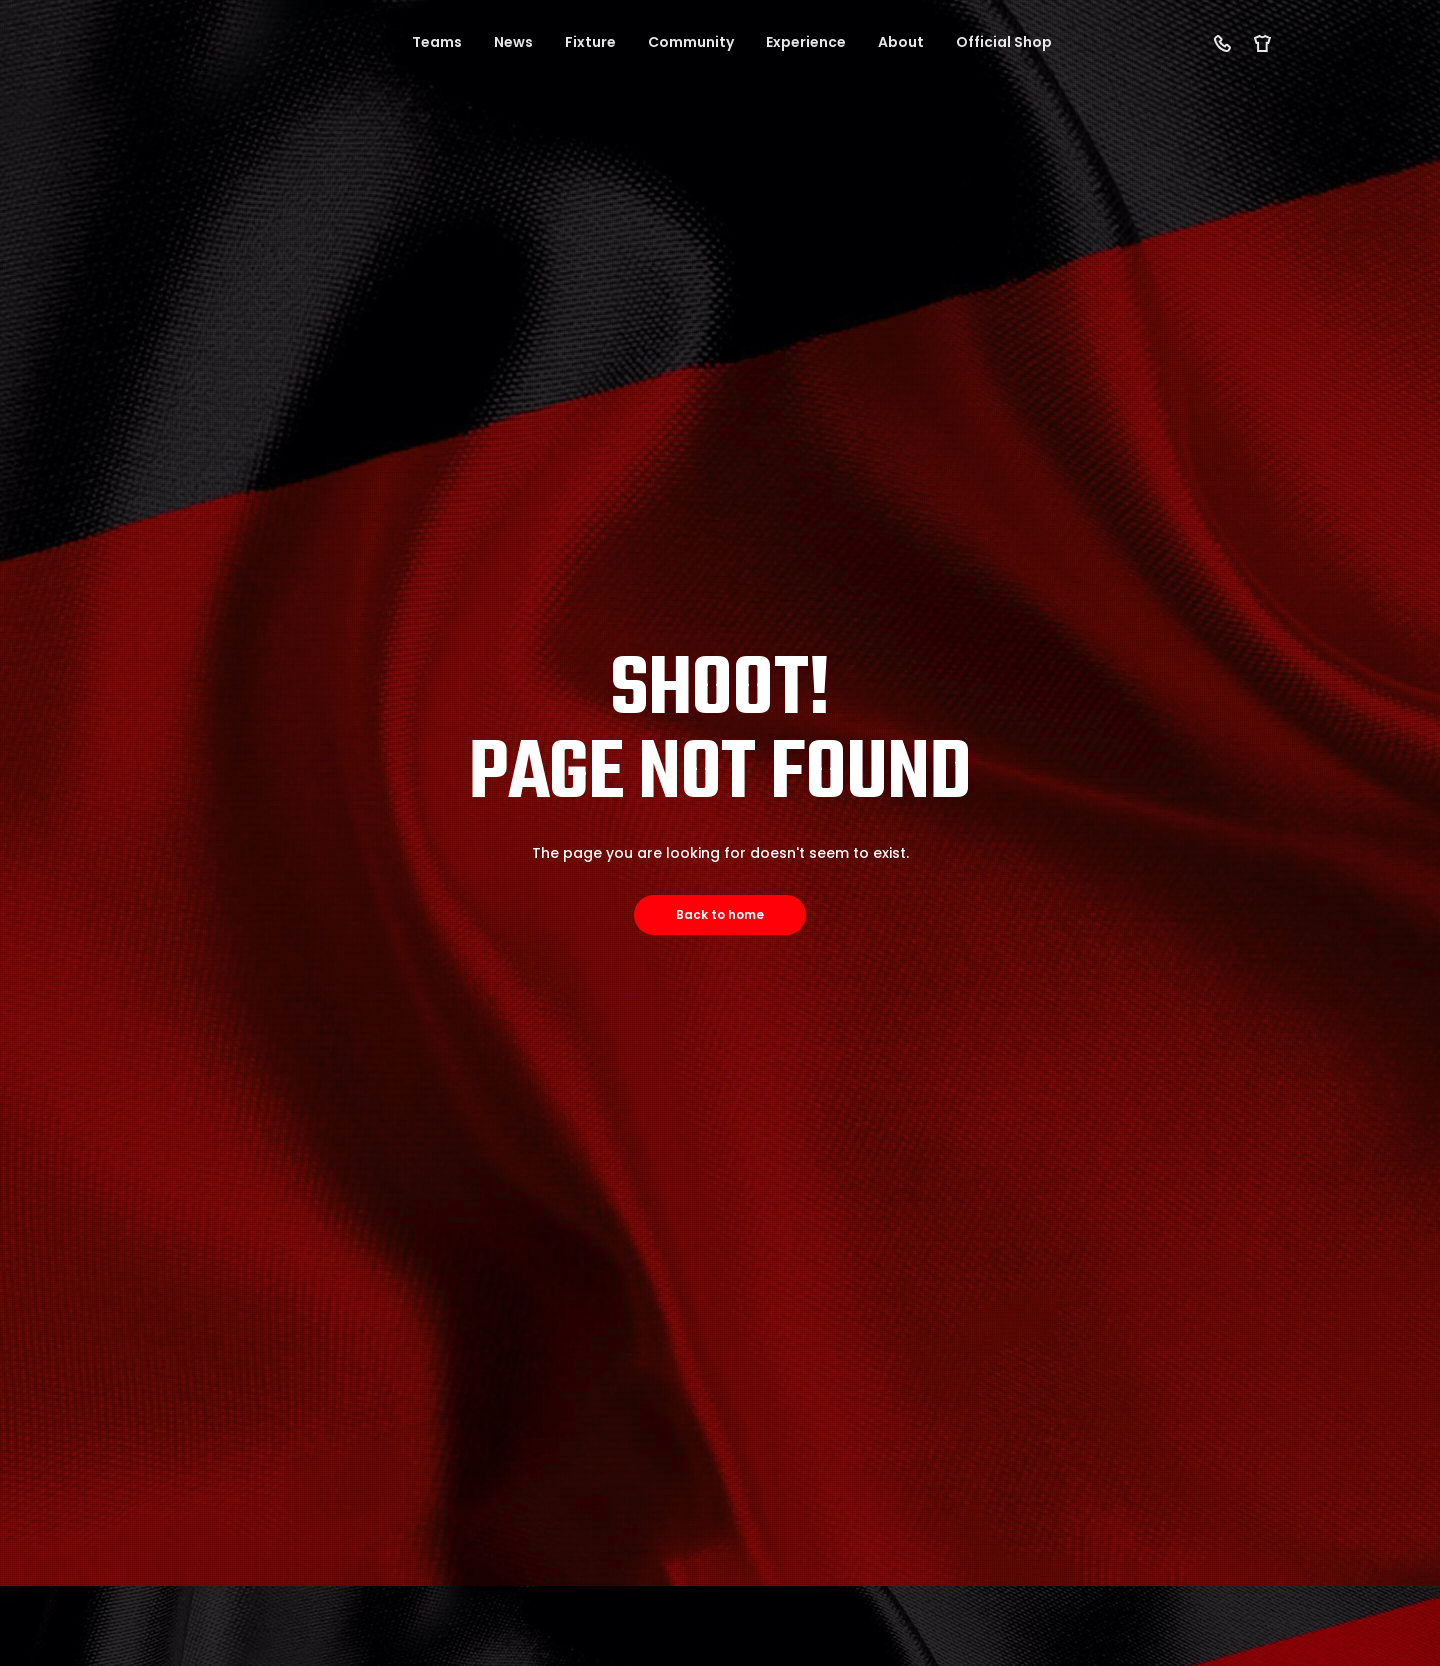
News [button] (513, 42)
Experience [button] (806, 42)
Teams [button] (437, 42)
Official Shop (1004, 42)
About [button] (901, 42)
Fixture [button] (590, 42)
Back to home (720, 914)
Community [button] (691, 42)
